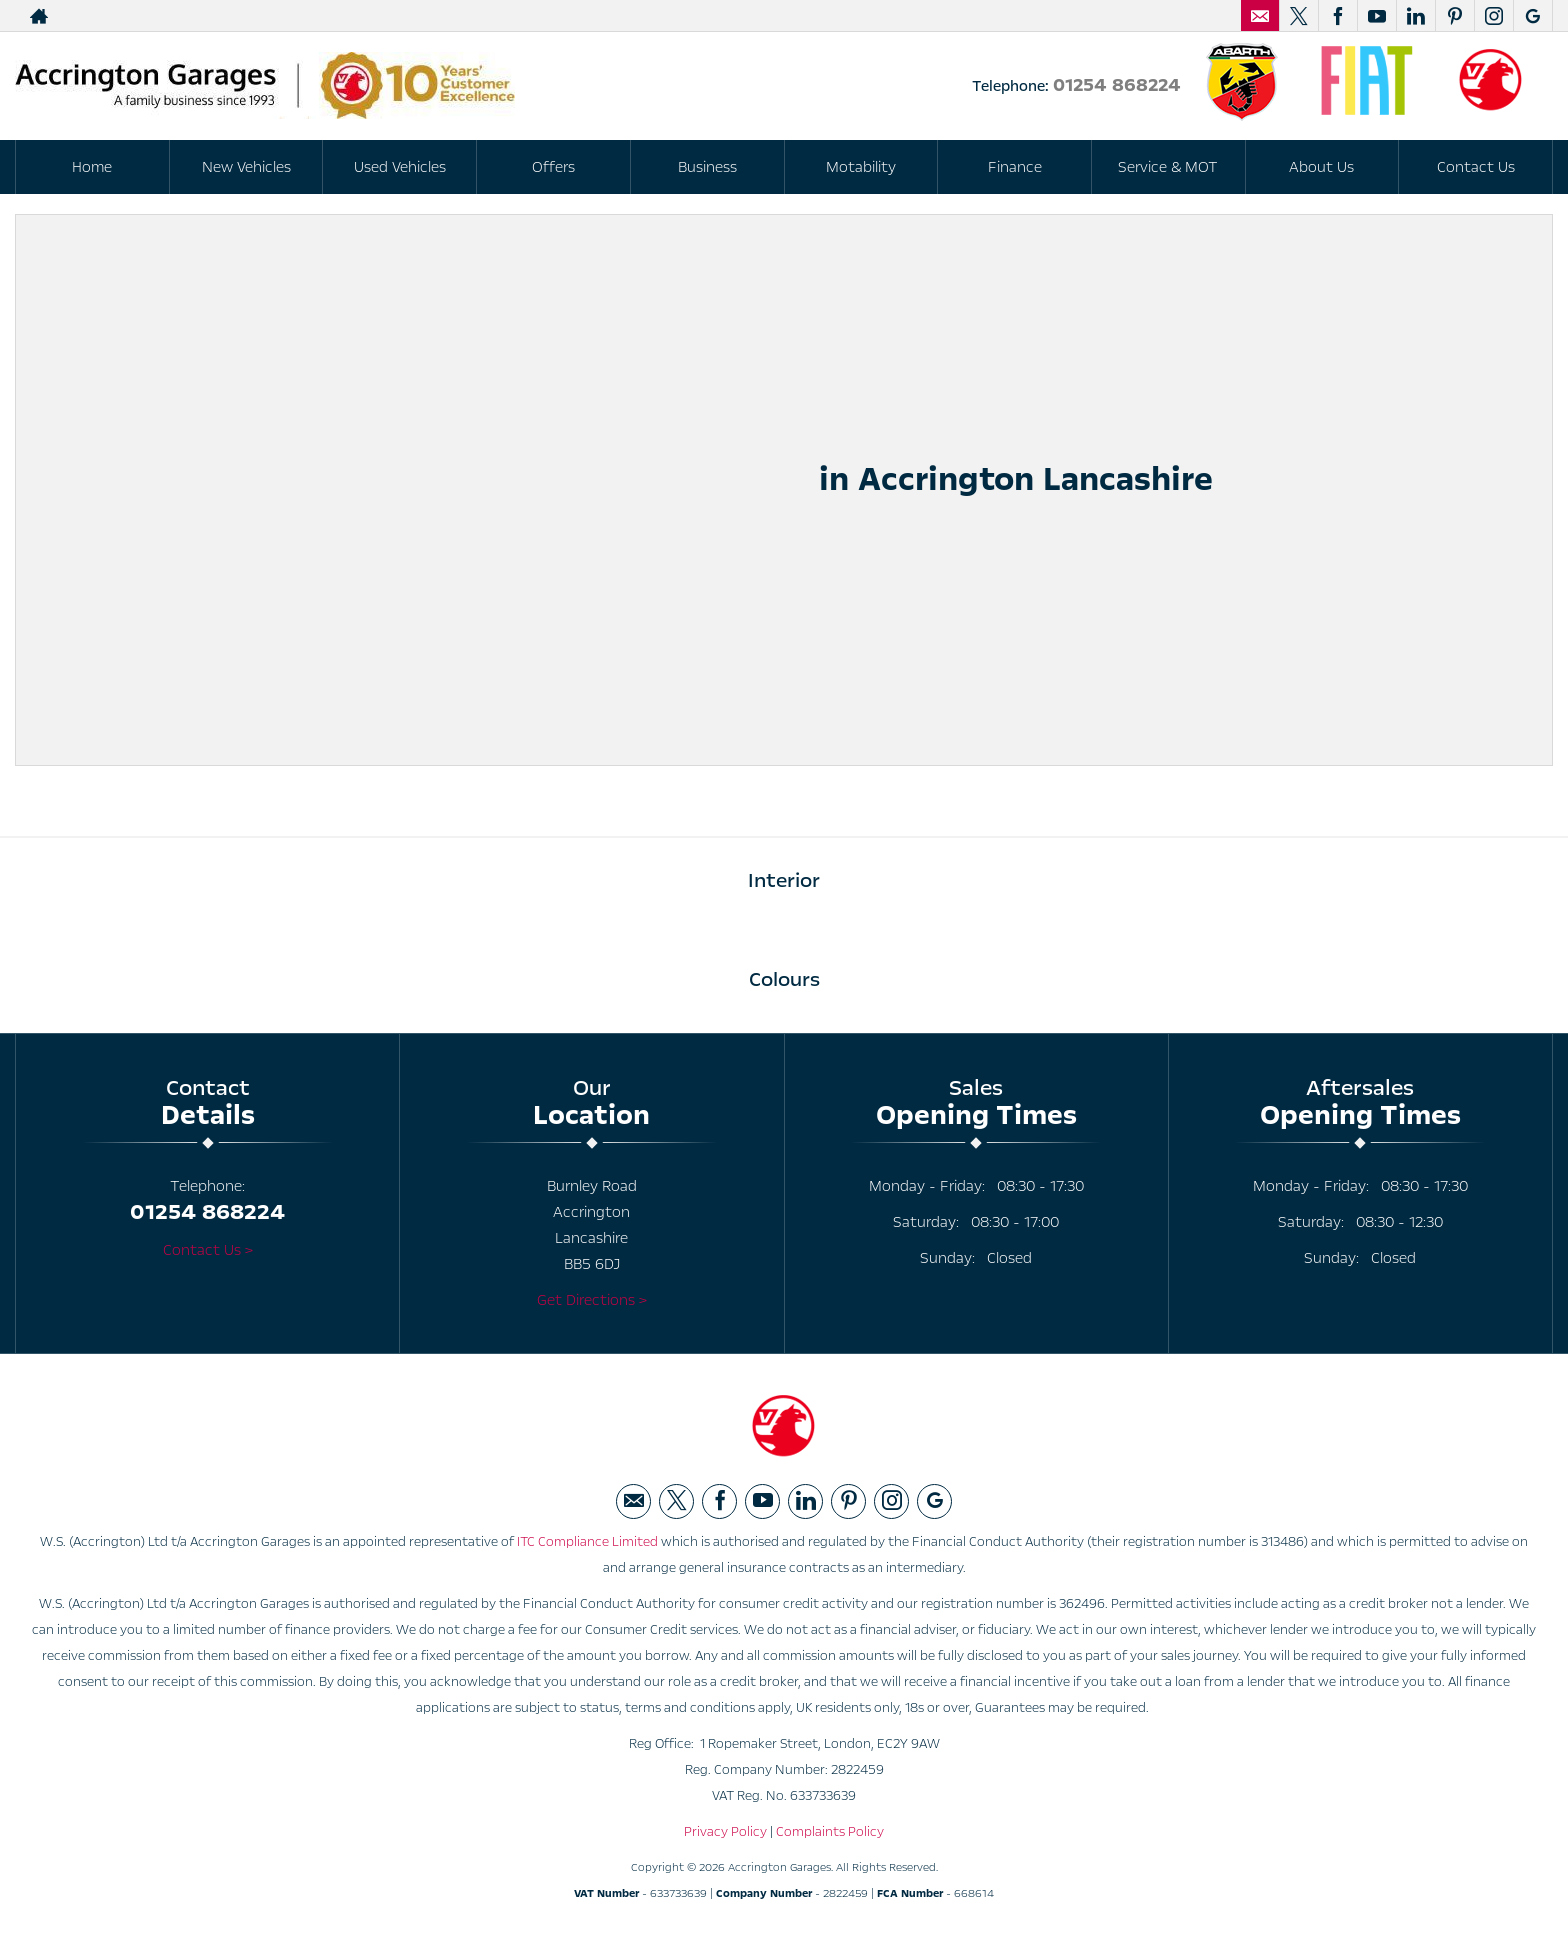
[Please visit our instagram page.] (1493, 16)
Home (92, 167)
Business (707, 167)
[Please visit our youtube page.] (1376, 16)
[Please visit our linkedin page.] (1415, 16)
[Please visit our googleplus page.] (1532, 16)
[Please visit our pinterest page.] (1454, 16)
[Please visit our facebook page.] (1337, 16)
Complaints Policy (830, 1832)
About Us (1321, 167)
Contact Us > (208, 1250)
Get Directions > (592, 1300)
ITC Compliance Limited (587, 1542)
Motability (861, 167)
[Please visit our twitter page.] (1298, 16)
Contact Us (1476, 167)
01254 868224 (1117, 85)
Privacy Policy (725, 1832)
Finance (1015, 167)
